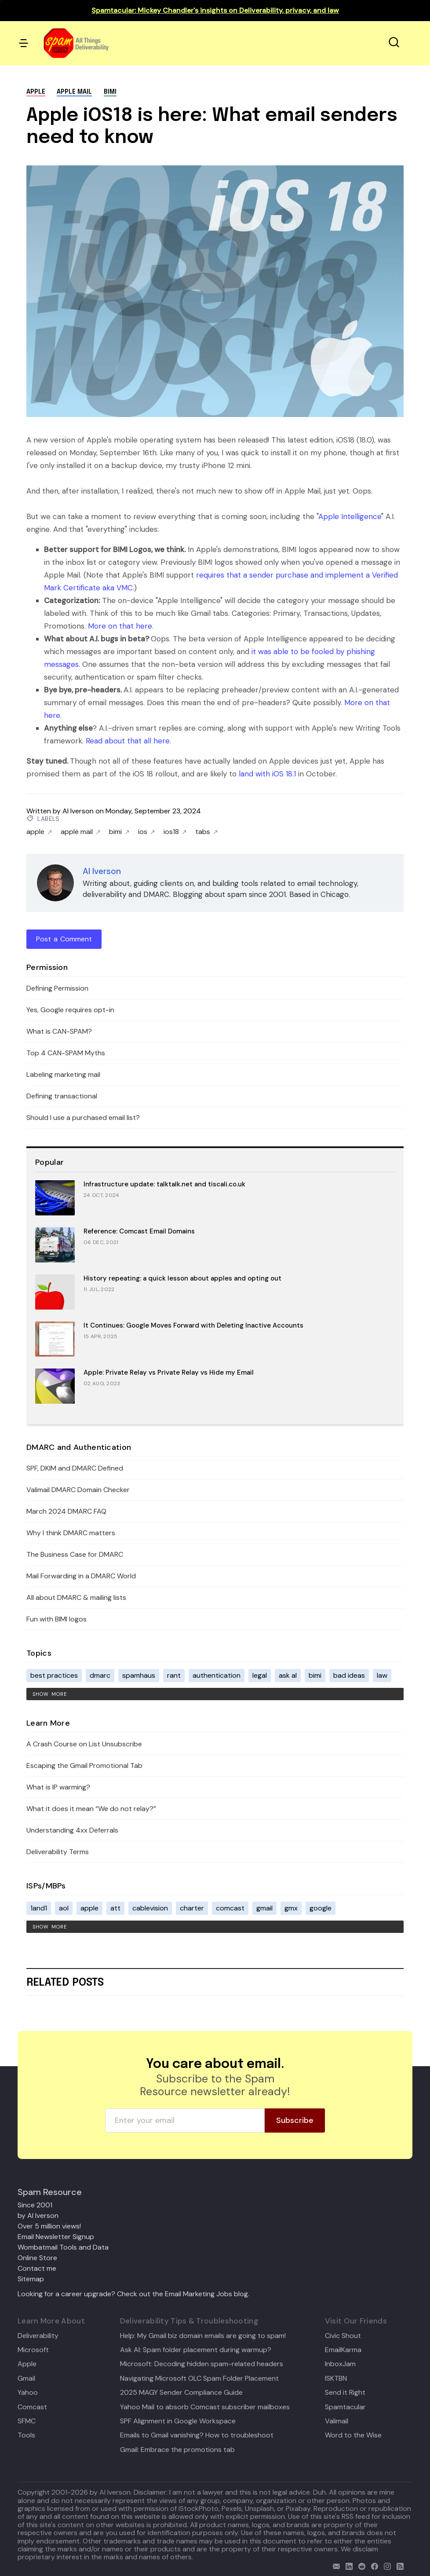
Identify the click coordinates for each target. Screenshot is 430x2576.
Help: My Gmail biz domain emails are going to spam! (203, 2336)
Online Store (37, 2257)
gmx (291, 1908)
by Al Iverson (38, 2215)
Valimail (336, 2421)
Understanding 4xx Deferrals (72, 1830)
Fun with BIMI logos (56, 1619)
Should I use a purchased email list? (83, 1117)
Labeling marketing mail (63, 1074)
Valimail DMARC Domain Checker (78, 1489)
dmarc (100, 1675)
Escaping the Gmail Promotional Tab (84, 1765)
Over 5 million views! (49, 2226)
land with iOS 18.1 (267, 774)
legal (259, 1675)
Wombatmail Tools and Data (63, 2247)
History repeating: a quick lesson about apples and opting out (182, 1278)
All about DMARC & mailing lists (76, 1597)
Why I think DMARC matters (70, 1532)
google (321, 1908)
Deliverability (38, 2336)
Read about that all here (128, 741)
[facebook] (372, 2565)
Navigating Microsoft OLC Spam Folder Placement (199, 2378)
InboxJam (340, 2364)
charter (192, 1908)
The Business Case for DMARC (74, 1554)
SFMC (27, 2421)
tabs (206, 832)
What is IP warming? (58, 1787)
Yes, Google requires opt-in (70, 1009)
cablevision (150, 1908)
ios (146, 832)
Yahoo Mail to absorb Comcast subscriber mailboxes (205, 2407)
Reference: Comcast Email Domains (139, 1231)
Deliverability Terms (57, 1851)
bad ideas (349, 1675)
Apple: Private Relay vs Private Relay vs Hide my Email (169, 1372)
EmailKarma (343, 2350)
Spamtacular (345, 2407)
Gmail (26, 2378)
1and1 (38, 1908)
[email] (334, 2565)
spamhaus (138, 1675)
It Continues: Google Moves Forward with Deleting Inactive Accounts (193, 1325)
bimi (110, 92)
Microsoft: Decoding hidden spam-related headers (201, 2364)
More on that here (120, 626)
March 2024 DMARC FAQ (66, 1511)
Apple (27, 2364)
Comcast (32, 2407)
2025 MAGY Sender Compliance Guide (181, 2393)
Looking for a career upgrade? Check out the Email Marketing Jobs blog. (133, 2293)
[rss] (398, 2565)
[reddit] (359, 2565)
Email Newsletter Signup (56, 2236)
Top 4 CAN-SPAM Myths (65, 1052)
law (382, 1675)
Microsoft (33, 2350)
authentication (217, 1675)
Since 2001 (35, 2205)
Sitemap (31, 2278)
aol (64, 1908)
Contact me (37, 2268)
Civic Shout (343, 2336)
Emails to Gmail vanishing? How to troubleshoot (196, 2435)
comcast (230, 1908)
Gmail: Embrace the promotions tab (177, 2450)
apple (35, 92)
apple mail (74, 92)
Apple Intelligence (349, 516)
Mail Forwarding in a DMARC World (81, 1576)
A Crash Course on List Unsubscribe (84, 1744)
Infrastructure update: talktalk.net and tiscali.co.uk (164, 1184)
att (115, 1908)
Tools (26, 2435)
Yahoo (28, 2393)
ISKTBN (336, 2378)
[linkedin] (347, 2565)
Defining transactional (61, 1096)
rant (174, 1675)
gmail (264, 1908)
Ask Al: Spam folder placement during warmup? (195, 2350)
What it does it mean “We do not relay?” (91, 1808)
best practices (54, 1675)
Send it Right (345, 2393)
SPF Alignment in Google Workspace (178, 2421)
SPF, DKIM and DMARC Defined (74, 1468)
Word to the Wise (353, 2435)
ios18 (175, 832)
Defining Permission (57, 988)
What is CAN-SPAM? (59, 1031)
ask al (288, 1675)
